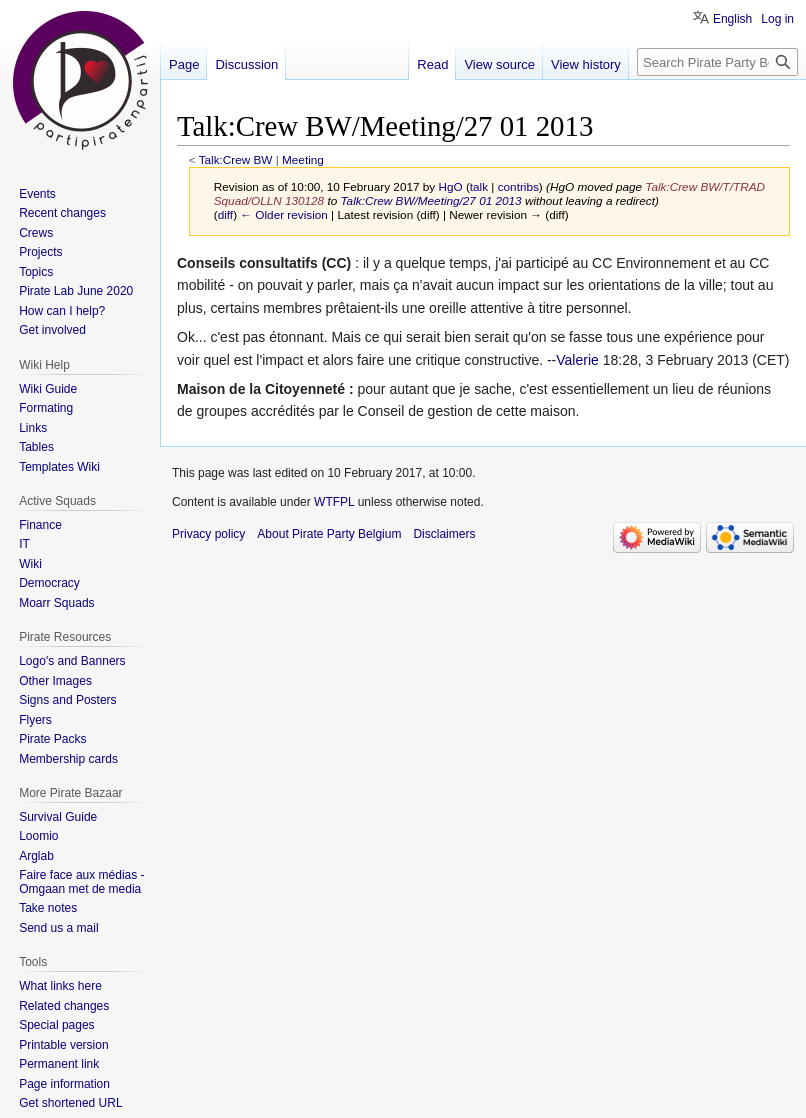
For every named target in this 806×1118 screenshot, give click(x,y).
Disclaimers (444, 534)
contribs (518, 186)
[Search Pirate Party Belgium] (717, 62)
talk (479, 186)
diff (225, 214)
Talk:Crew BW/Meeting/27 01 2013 (431, 200)
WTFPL (334, 502)
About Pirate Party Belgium (329, 534)
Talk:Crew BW (236, 159)
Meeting (303, 159)
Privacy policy (208, 534)
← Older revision (284, 214)
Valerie (577, 360)
